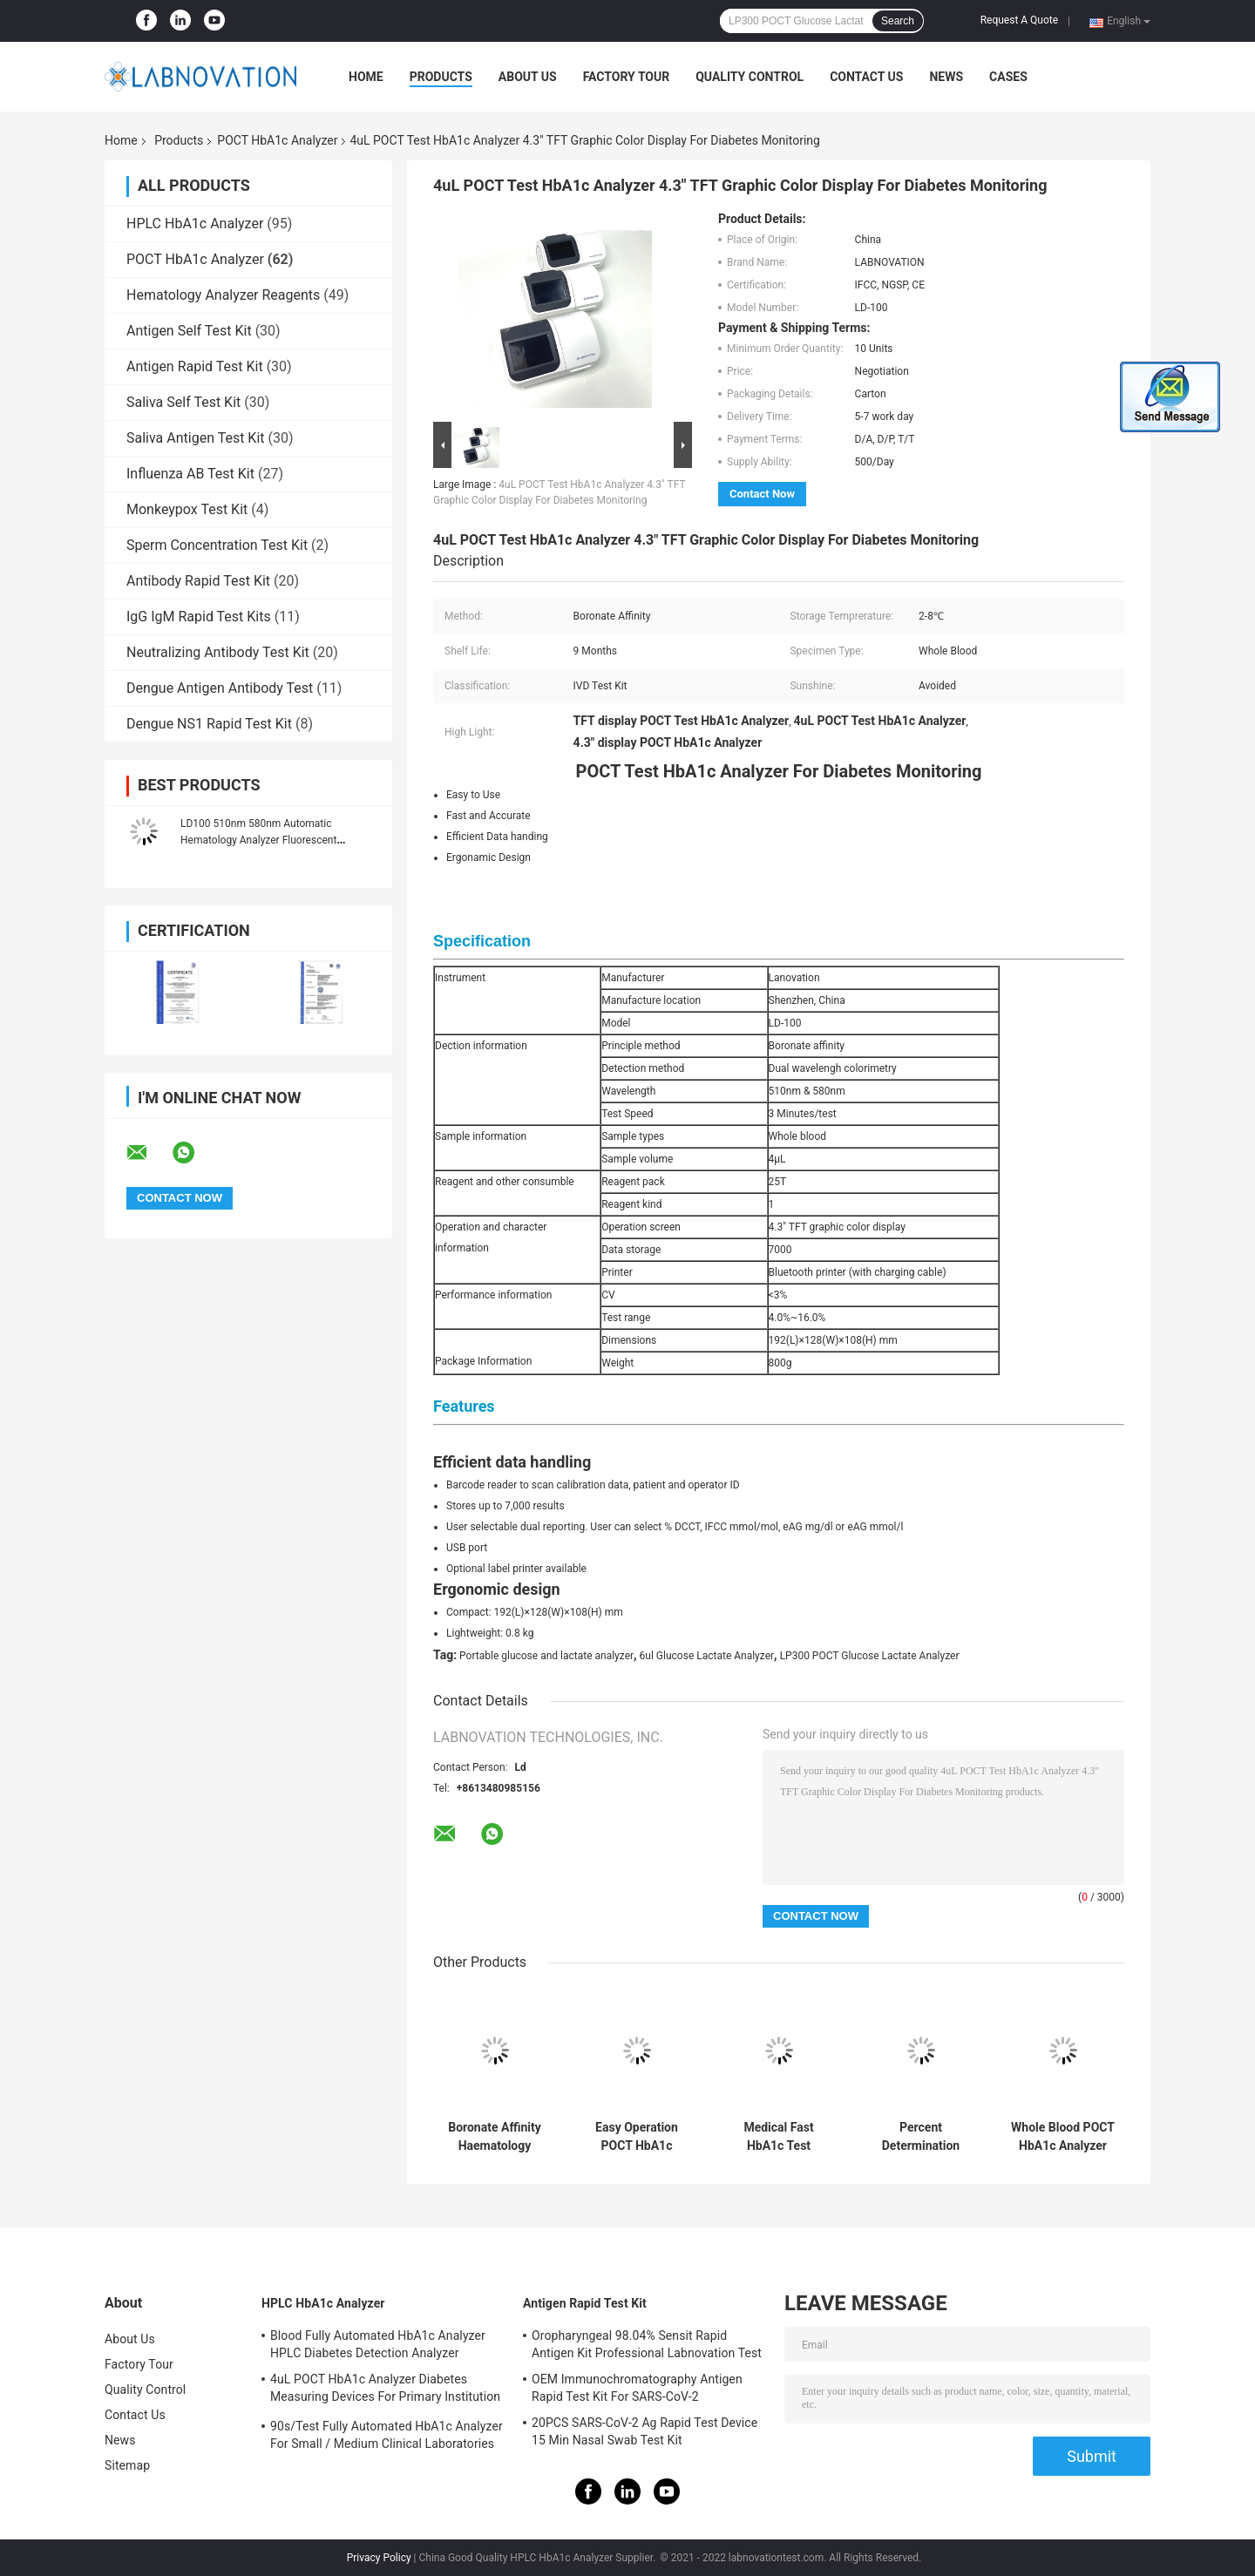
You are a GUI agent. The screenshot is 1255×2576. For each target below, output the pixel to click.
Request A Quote (1019, 20)
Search (897, 21)
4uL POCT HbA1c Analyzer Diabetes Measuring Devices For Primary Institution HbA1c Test (385, 2390)
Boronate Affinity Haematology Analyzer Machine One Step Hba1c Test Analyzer (494, 2136)
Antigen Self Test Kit (189, 330)
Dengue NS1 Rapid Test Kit (209, 723)
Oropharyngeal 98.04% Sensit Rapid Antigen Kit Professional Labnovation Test (647, 2344)
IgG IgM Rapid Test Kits (198, 616)
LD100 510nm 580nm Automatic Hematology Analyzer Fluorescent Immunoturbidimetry (258, 840)
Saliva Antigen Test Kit (195, 438)
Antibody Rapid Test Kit (198, 581)
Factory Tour (626, 77)
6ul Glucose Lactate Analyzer (707, 1656)
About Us (528, 77)
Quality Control (749, 77)
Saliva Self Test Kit (183, 402)
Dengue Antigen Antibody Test (219, 688)
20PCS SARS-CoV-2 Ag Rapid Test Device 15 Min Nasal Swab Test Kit (644, 2431)
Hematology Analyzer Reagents (223, 295)
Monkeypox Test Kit (187, 509)
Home (366, 77)
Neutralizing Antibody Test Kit (217, 652)
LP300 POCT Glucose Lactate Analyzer (870, 1656)
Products (441, 77)
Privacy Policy (379, 2558)
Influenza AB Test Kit (190, 473)
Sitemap (127, 2465)
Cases (1008, 77)
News (946, 77)
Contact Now (762, 493)
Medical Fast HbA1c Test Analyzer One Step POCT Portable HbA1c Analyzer (779, 2136)
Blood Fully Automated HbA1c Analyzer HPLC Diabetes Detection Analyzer (377, 2344)
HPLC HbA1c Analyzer (194, 223)
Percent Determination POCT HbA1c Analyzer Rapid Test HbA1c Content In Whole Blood (921, 2136)
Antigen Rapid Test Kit (194, 366)
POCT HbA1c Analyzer (277, 140)
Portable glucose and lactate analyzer (546, 1656)
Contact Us (866, 77)
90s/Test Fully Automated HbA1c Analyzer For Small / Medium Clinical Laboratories (386, 2435)
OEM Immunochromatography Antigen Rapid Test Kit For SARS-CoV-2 (637, 2387)
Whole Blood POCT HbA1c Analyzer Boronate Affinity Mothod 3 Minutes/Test (1063, 2136)
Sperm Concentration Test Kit (217, 545)
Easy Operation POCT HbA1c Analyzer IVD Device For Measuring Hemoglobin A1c (636, 2136)
